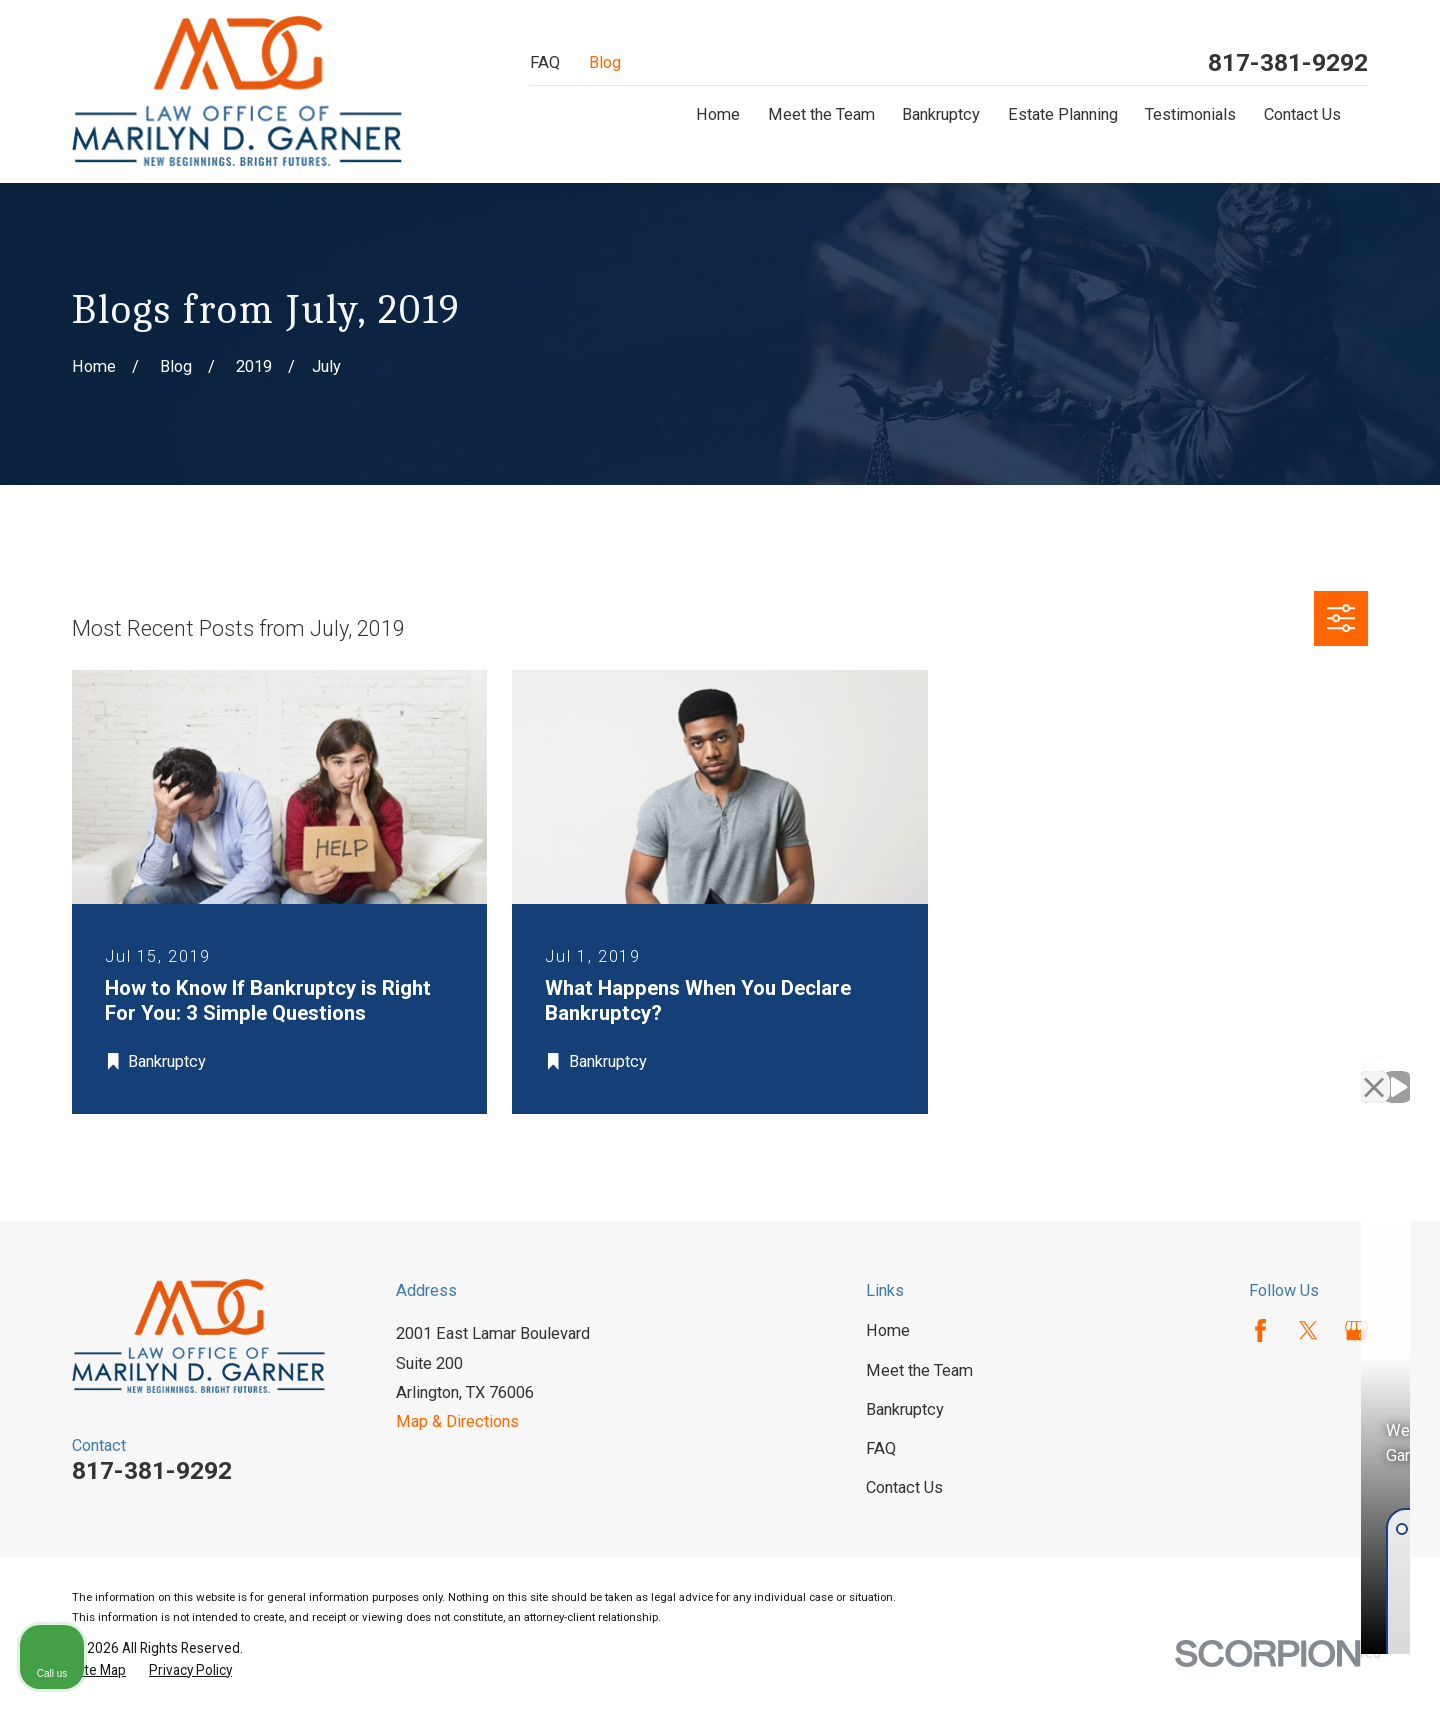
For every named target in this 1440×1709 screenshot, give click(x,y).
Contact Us (904, 1487)
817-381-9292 (1288, 63)
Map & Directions (457, 1421)
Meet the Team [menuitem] (821, 114)
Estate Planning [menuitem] (1063, 114)
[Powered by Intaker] (1270, 1667)
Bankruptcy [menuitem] (941, 114)
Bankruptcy (905, 1409)
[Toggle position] (1332, 1070)
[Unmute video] (1086, 1070)
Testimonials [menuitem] (1190, 114)
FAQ (545, 62)
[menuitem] (99, 1670)
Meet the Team (919, 1370)
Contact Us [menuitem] (1302, 114)
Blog (605, 62)
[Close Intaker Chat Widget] (1374, 1070)
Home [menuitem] (718, 114)
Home (888, 1330)
